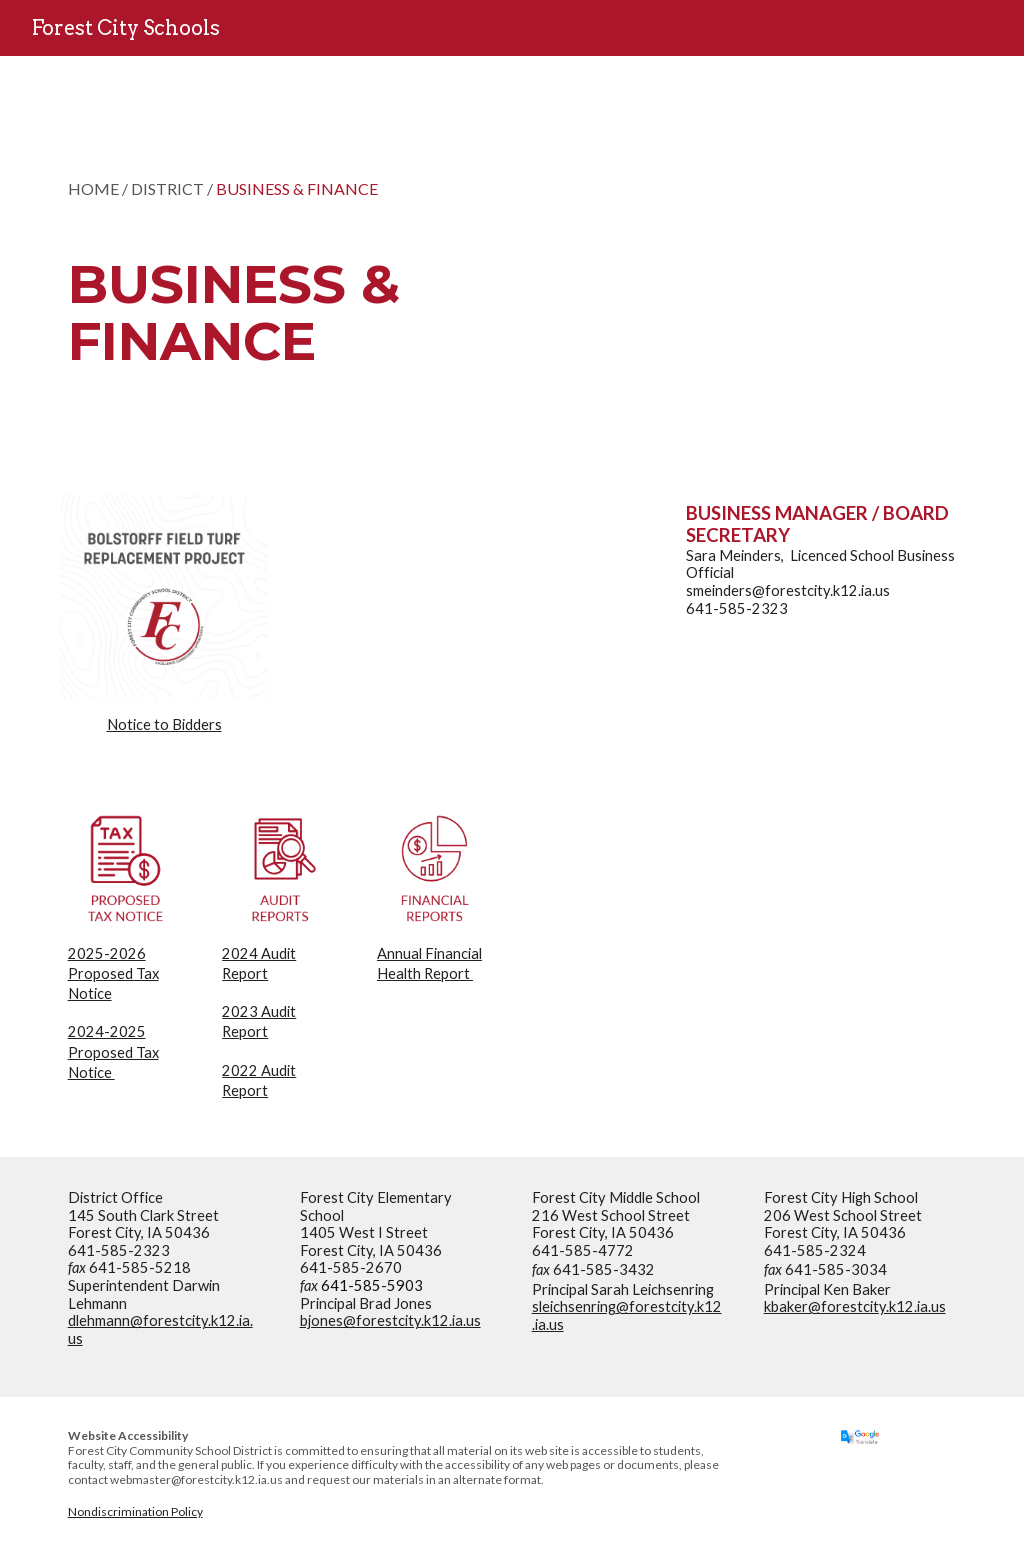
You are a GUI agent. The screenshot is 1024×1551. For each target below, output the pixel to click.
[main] (319, 263)
